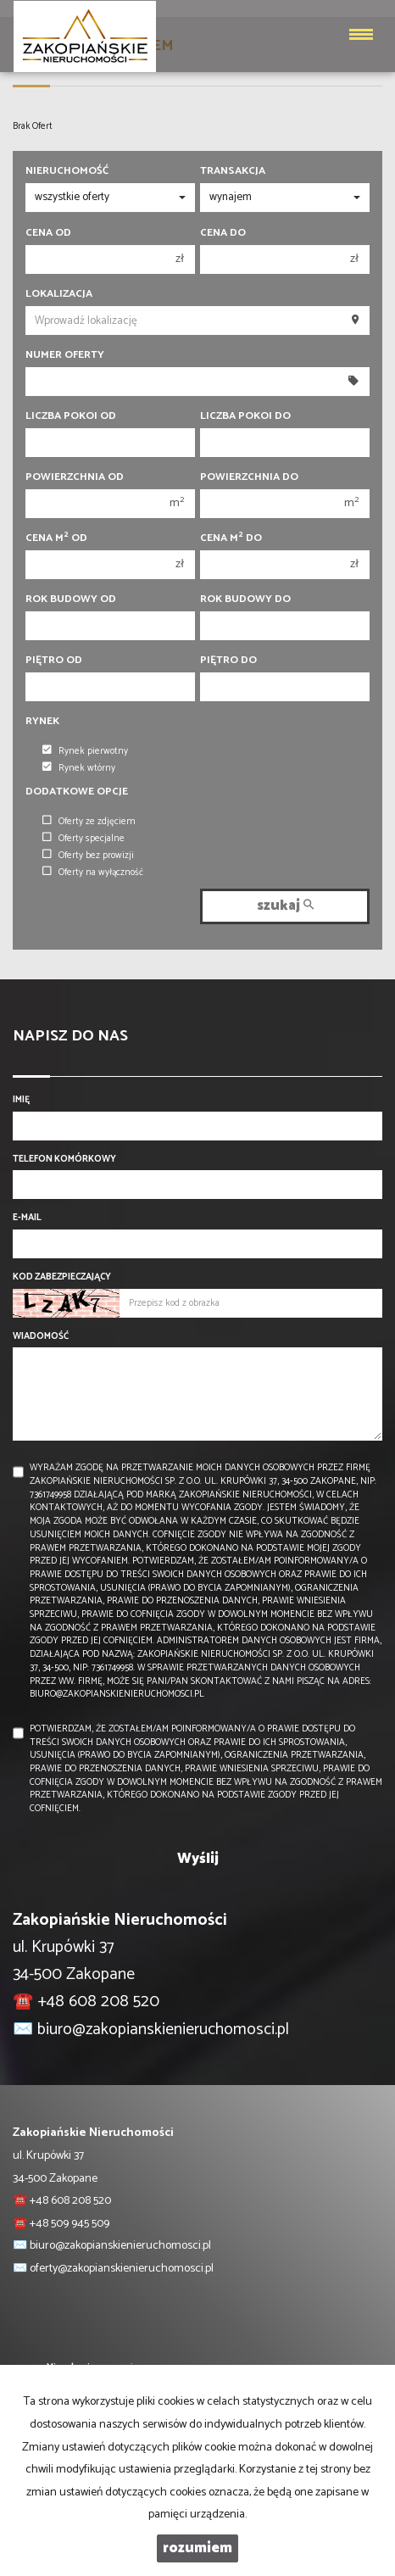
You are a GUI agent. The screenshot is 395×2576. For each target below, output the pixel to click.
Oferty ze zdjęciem (89, 821)
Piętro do (228, 660)
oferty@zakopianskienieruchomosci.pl (122, 2268)
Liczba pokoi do (245, 416)
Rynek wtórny (78, 768)
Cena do (223, 233)
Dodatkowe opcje (76, 792)
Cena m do (231, 538)
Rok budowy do (245, 599)
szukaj (285, 906)
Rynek (42, 721)
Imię (21, 1100)
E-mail (27, 1218)
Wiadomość (41, 1337)
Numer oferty (64, 355)
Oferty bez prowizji (88, 855)
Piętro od (53, 660)
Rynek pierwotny (85, 751)
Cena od (48, 233)
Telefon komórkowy (64, 1160)
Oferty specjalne (83, 838)
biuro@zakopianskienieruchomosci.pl (163, 2030)
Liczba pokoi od (70, 416)
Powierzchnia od (74, 477)
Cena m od (56, 538)
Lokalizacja (58, 294)
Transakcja (232, 171)
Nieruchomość (66, 171)
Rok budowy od (70, 599)
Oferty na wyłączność (92, 872)
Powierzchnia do (249, 477)
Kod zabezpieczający (62, 1278)
